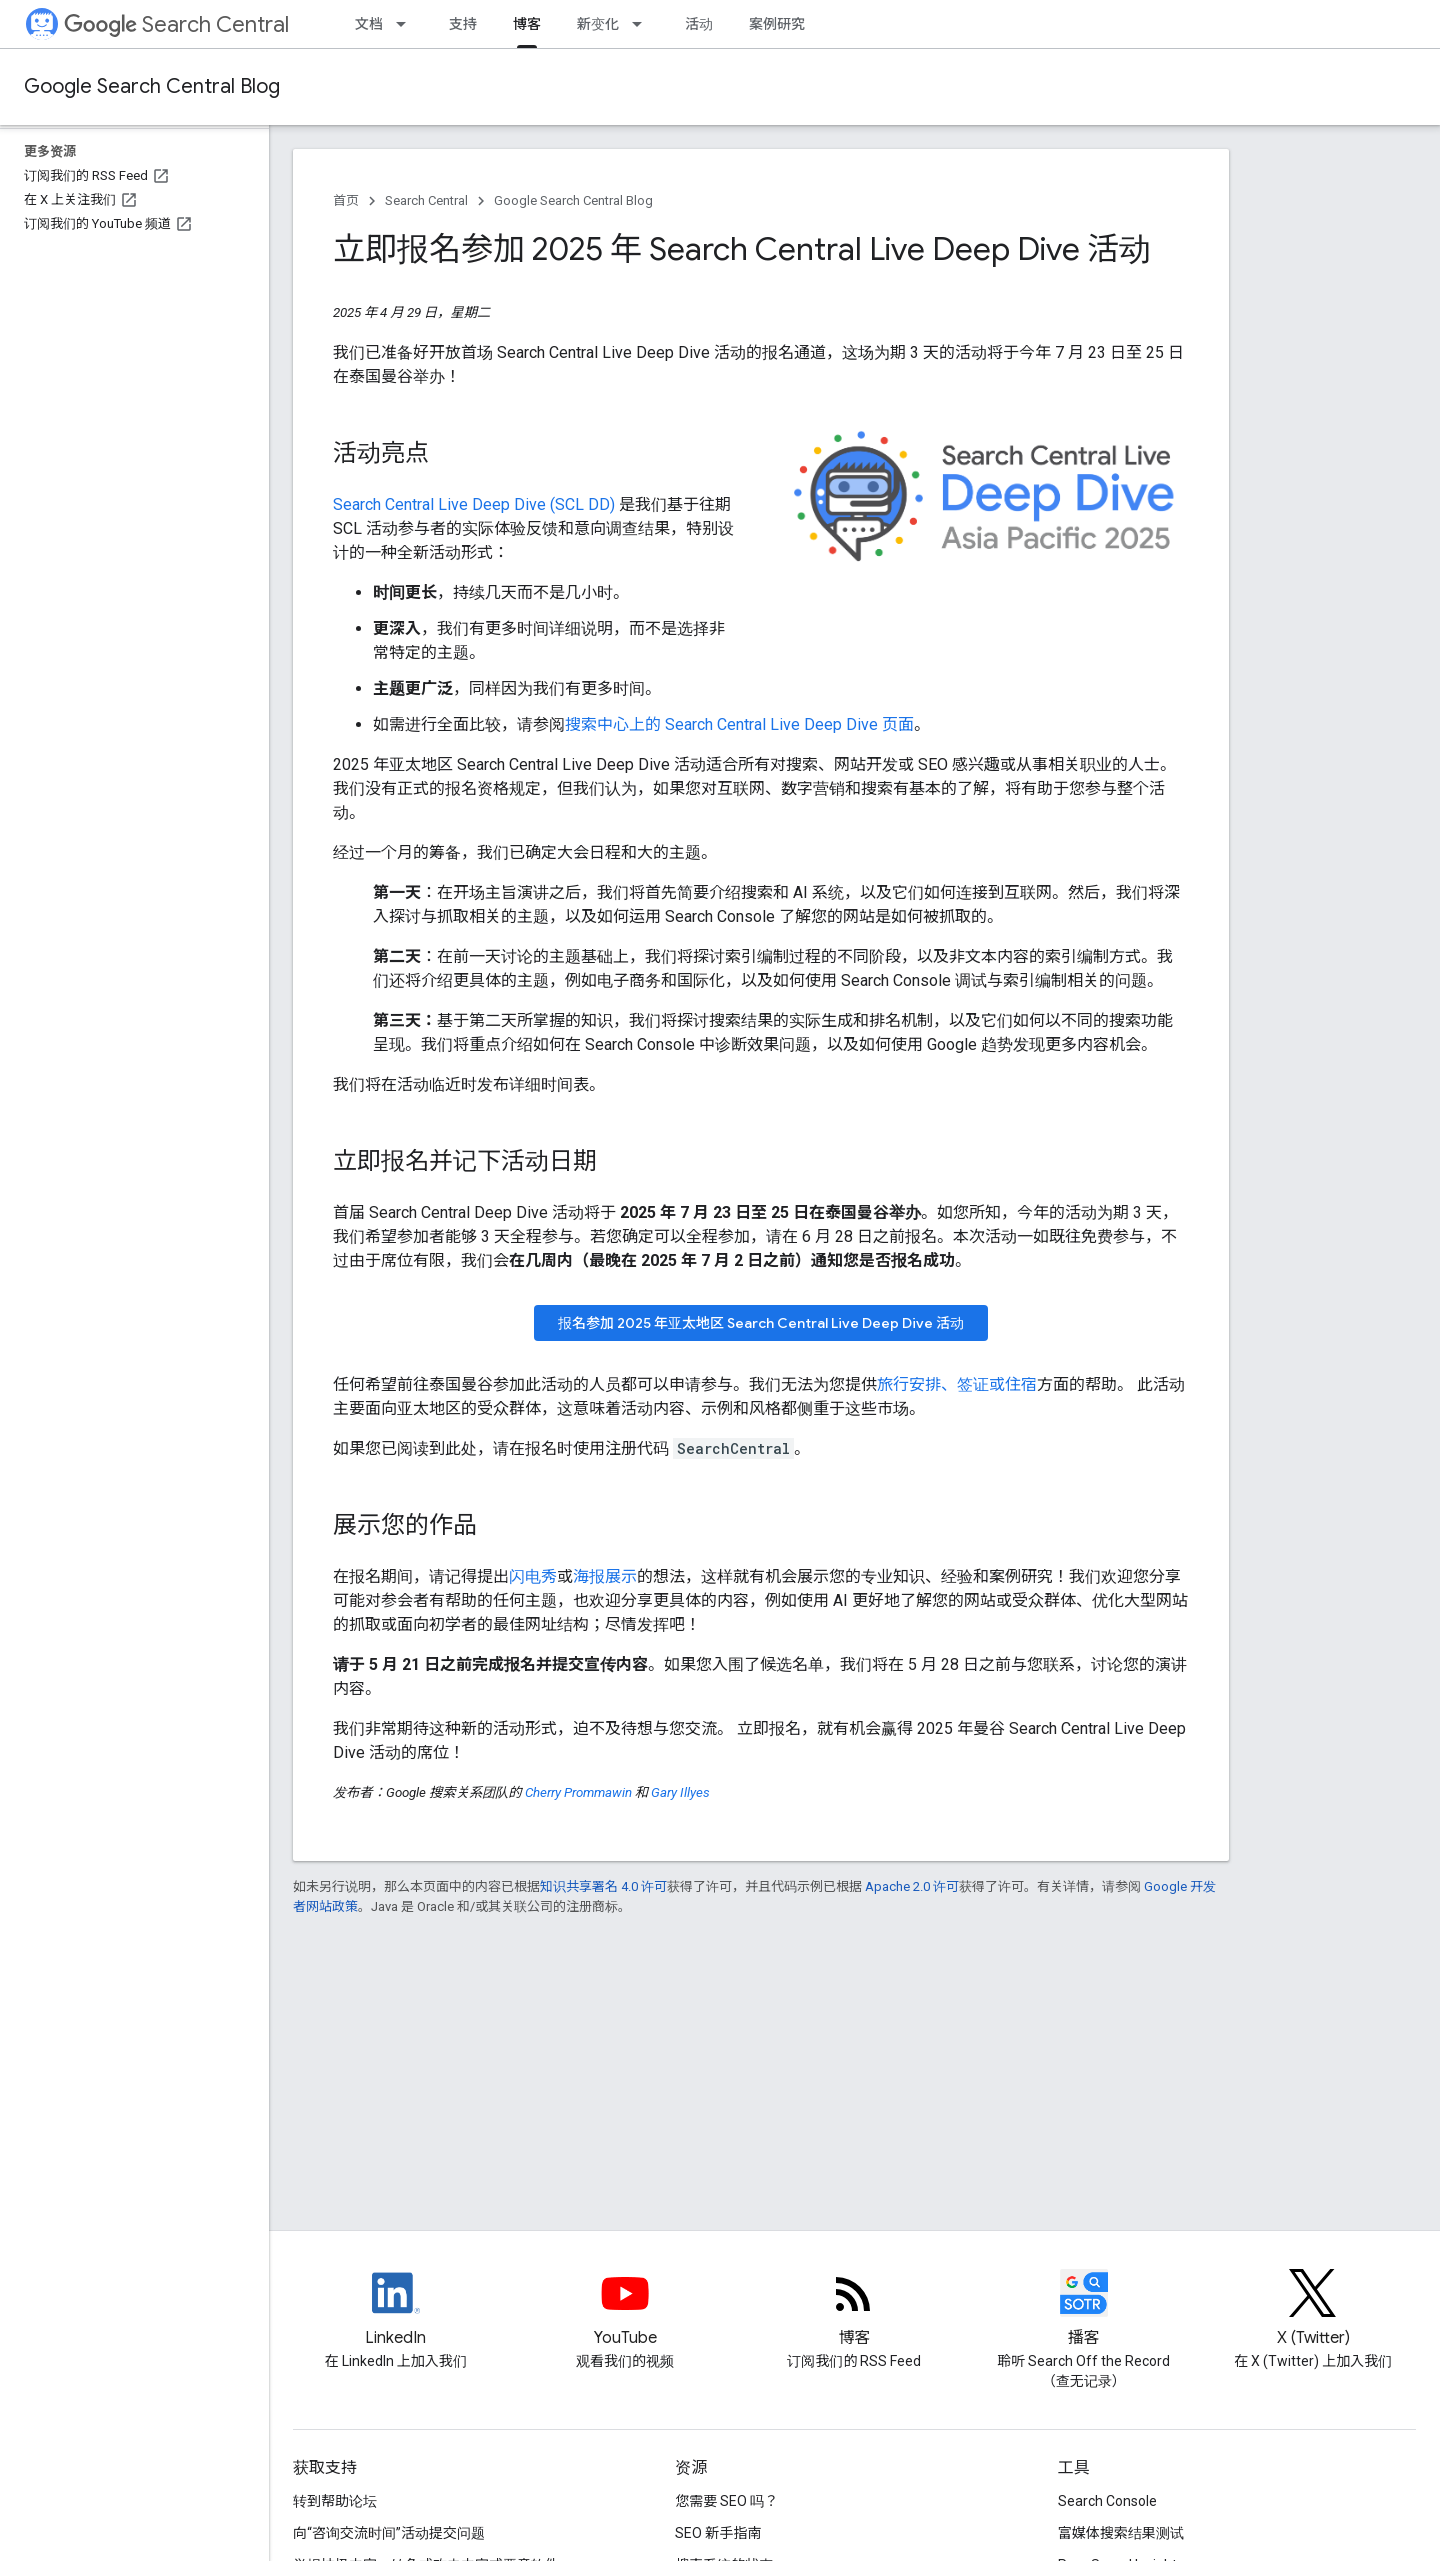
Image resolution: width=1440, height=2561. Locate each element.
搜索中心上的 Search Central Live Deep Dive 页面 (739, 724)
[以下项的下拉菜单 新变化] (643, 24)
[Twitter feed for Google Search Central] (1313, 2310)
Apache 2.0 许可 (912, 1886)
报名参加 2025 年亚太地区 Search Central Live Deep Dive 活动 (761, 1323)
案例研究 (777, 24)
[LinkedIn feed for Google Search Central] (396, 2310)
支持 (463, 24)
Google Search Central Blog (152, 86)
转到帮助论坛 (335, 2501)
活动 (699, 24)
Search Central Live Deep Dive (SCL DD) (474, 504)
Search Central (176, 24)
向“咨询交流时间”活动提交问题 (389, 2533)
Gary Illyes (680, 1792)
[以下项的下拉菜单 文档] (407, 24)
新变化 (598, 24)
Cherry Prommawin (578, 1792)
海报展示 (605, 1576)
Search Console (1107, 2501)
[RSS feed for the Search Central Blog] (854, 2310)
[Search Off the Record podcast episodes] (1084, 2310)
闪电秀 (533, 1576)
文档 (369, 24)
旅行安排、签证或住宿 (957, 1384)
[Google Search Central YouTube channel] (625, 2310)
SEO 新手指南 (718, 2533)
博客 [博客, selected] (527, 24)
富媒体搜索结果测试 (1121, 2533)
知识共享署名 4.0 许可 (603, 1886)
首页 (346, 200)
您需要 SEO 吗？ (726, 2501)
